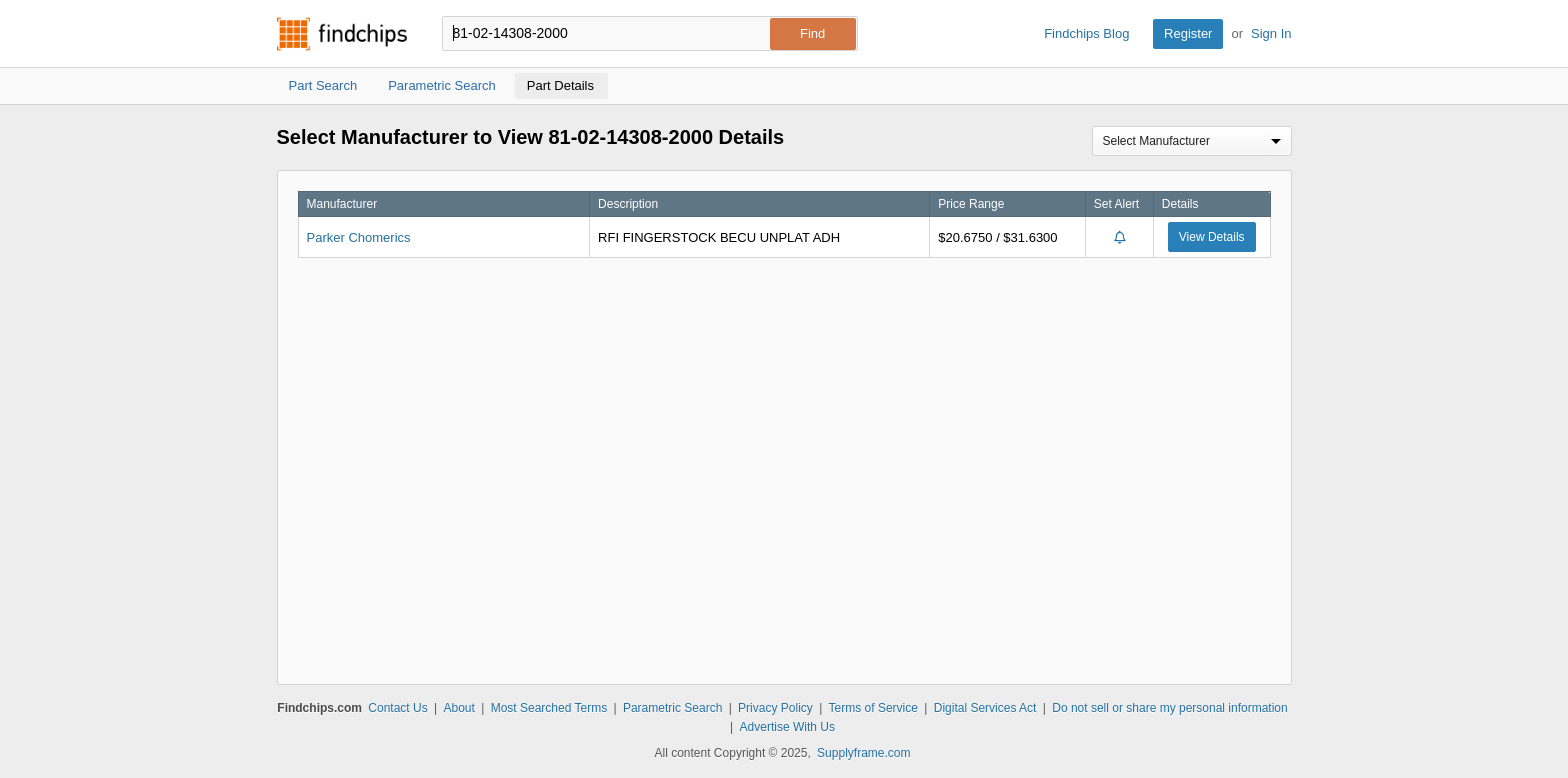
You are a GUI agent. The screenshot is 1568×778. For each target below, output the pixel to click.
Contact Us (397, 708)
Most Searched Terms (549, 708)
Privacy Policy (775, 708)
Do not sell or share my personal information (1169, 708)
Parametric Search (672, 708)
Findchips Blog (1086, 33)
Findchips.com (342, 34)
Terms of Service (873, 708)
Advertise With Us (787, 727)
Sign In (1271, 33)
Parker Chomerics (359, 237)
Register (1188, 33)
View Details (1212, 237)
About (458, 708)
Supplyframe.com (863, 753)
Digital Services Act (985, 708)
